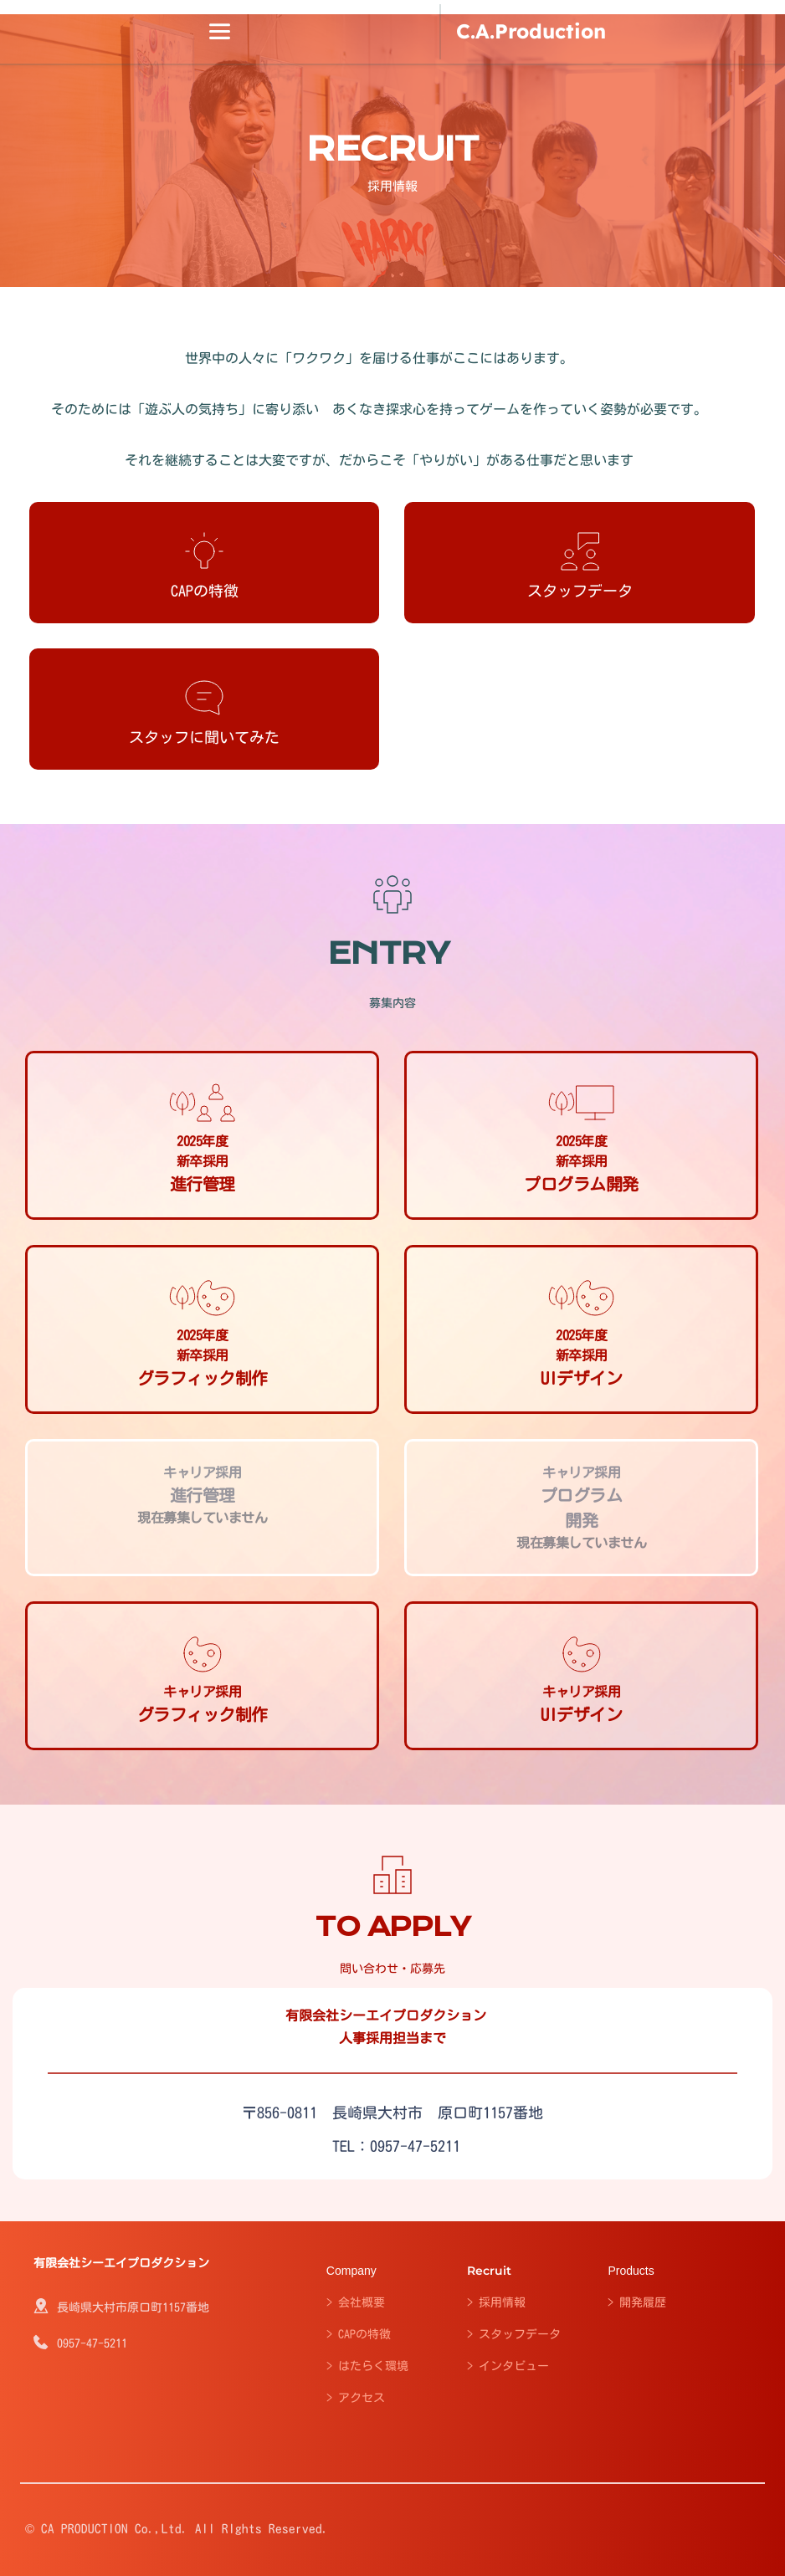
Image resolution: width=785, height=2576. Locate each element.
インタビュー (514, 2366)
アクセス (361, 2398)
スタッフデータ (520, 2334)
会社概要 (361, 2302)
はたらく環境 (373, 2366)
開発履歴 (642, 2302)
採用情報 (502, 2302)
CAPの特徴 (364, 2334)
